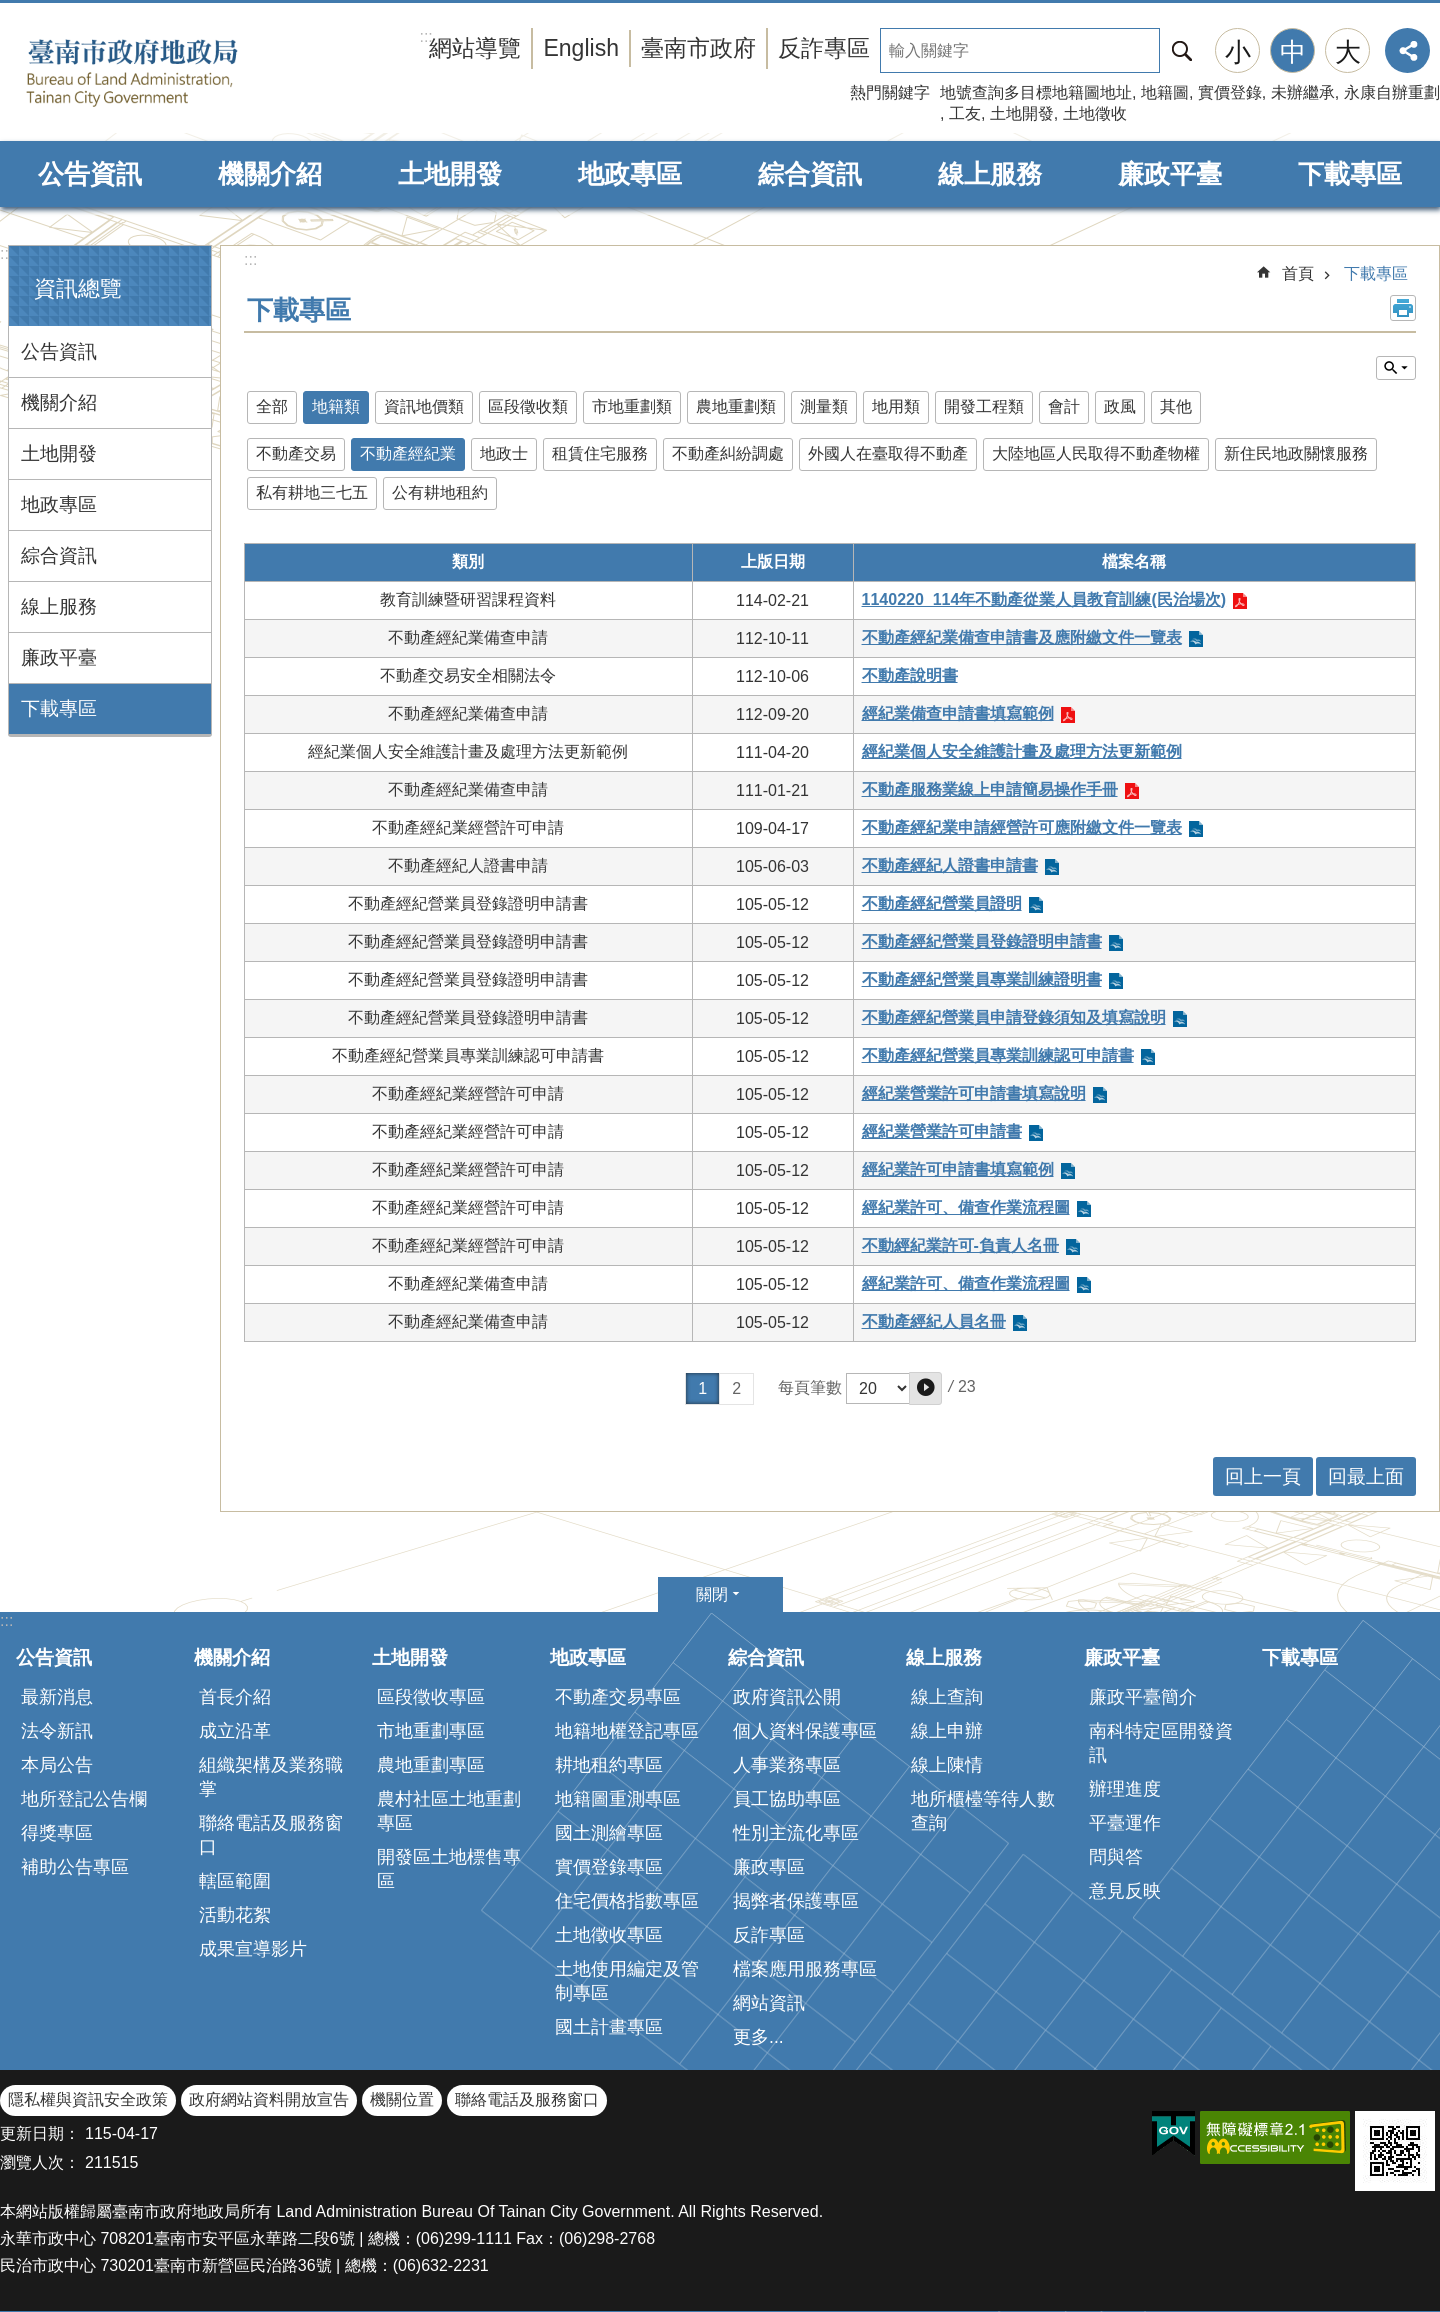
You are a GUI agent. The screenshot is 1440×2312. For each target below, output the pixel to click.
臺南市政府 (698, 48)
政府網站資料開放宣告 (269, 2099)
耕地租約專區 (609, 1765)
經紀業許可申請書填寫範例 (958, 1169)
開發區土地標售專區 (449, 1869)
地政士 (504, 453)
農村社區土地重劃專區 (449, 1811)
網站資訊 (769, 2003)
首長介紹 (235, 1697)
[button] (925, 1388)
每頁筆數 (810, 1387)
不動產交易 (296, 453)
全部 (272, 406)
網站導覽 (475, 48)
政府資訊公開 (787, 1697)
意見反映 (1125, 1891)
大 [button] (1348, 52)
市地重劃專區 (431, 1731)
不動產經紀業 (408, 453)
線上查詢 (947, 1697)
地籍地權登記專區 (627, 1731)
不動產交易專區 (618, 1697)
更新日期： (40, 2133)
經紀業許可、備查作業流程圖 (966, 1207)
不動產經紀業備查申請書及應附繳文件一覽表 (1022, 637)
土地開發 (1022, 113)
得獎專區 (57, 1833)
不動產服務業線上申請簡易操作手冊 (990, 789)
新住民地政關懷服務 (1296, 453)
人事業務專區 (787, 1765)
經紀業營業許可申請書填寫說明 (974, 1093)
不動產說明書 (910, 675)
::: (6, 253)
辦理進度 (1125, 1789)
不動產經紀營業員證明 (942, 903)
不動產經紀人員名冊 (934, 1321)
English (581, 48)
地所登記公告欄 (84, 1799)
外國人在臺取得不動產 (888, 453)
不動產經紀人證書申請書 (950, 865)
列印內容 (1403, 308)
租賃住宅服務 (600, 453)
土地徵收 (1095, 113)
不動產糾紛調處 (728, 453)
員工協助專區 (787, 1799)
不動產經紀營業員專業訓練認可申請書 (998, 1055)
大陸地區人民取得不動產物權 (1096, 453)
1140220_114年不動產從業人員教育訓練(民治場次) (1044, 599)
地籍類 (336, 406)
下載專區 (1350, 174)
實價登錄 (1230, 92)
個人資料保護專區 (805, 1731)
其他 (1176, 406)
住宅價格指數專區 (627, 1901)
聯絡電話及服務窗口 (271, 1835)
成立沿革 (235, 1731)
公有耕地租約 (440, 492)
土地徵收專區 (609, 1935)
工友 (965, 113)
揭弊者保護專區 (796, 1901)
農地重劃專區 (431, 1765)
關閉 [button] (712, 1594)
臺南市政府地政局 (162, 73)
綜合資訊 (810, 174)
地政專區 (630, 174)
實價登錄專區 (609, 1867)
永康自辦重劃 (1392, 92)
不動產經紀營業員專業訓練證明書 (982, 979)
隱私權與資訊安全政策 (88, 2099)
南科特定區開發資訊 (1161, 1743)
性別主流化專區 (796, 1833)
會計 (1064, 406)
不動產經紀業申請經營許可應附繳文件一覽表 (1022, 827)
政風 (1120, 406)
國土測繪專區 (609, 1833)
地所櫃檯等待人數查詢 (983, 1811)
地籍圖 (1165, 92)
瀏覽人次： (40, 2162)
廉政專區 (769, 1867)
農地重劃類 (736, 406)
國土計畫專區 (609, 2027)
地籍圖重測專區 (618, 1799)
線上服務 (990, 174)
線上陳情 (947, 1765)
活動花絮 (235, 1915)
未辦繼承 (1303, 92)
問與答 (1116, 1857)
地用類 (896, 406)
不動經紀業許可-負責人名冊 (960, 1245)
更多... (758, 2037)
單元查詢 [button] (1396, 368)
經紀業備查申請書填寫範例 (958, 713)
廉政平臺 (1170, 174)
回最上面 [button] (1366, 1476)
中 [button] (1293, 52)
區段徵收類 (528, 406)
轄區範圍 (235, 1881)
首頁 (1298, 273)
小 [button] (1238, 52)
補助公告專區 (75, 1867)
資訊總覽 (78, 288)
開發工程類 (984, 406)
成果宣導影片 (253, 1949)
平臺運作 (1125, 1823)
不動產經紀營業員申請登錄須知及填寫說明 (1014, 1017)
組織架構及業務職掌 (271, 1777)
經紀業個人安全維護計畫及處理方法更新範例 (1022, 751)
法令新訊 (57, 1731)
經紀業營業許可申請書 (942, 1131)
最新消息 (57, 1697)
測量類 (824, 406)
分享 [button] (1407, 50)
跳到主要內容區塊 (10, 10)
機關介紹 (270, 174)
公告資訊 (90, 174)
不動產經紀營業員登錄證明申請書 (982, 941)
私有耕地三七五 (312, 492)
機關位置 (402, 2099)
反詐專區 (824, 48)
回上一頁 (1263, 1476)
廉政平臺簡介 (1143, 1697)
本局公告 (57, 1765)
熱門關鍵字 (890, 92)
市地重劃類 (632, 406)
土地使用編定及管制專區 (627, 1981)
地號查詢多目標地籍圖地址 (1036, 92)
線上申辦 (947, 1731)
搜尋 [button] (1182, 50)
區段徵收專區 (431, 1697)
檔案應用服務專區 (805, 1969)
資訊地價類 (424, 406)
